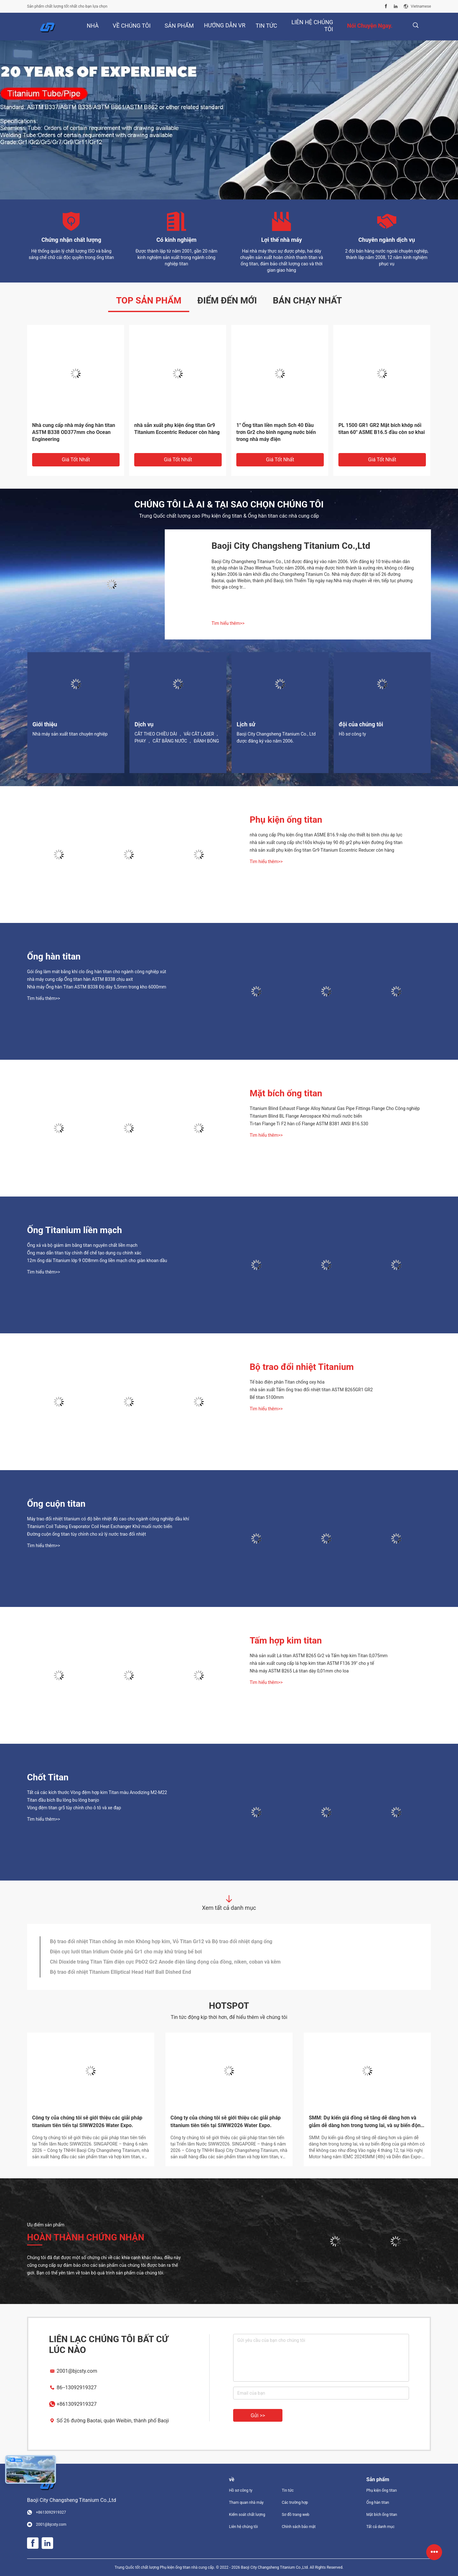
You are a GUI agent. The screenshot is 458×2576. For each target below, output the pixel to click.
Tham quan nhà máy (246, 2502)
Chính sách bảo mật (299, 2526)
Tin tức (288, 2490)
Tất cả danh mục (380, 2526)
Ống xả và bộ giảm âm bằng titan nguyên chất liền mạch (82, 1245)
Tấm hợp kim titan (286, 1640)
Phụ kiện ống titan (286, 819)
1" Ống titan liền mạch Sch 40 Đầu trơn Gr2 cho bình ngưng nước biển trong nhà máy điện (276, 432)
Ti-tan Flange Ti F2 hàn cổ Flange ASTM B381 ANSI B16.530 (309, 1123)
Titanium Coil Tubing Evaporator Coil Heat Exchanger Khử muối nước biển (99, 1526)
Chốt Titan (47, 1777)
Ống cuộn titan (56, 1503)
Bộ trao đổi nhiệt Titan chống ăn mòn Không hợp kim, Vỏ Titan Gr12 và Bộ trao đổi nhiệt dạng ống (161, 1941)
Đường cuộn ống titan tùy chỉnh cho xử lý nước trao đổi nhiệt (86, 1534)
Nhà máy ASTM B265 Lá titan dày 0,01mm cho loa (299, 1670)
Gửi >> (258, 2415)
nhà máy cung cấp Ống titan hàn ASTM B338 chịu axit (80, 979)
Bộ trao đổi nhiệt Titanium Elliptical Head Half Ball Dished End (120, 1972)
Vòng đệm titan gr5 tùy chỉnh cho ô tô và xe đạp (74, 1807)
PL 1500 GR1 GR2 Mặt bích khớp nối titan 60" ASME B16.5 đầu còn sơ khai (381, 428)
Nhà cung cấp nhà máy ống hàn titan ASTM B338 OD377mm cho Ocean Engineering (73, 432)
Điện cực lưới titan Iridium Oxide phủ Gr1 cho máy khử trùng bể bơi (126, 1952)
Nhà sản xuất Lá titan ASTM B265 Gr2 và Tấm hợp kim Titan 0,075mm (319, 1655)
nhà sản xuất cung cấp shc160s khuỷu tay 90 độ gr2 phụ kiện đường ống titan (326, 842)
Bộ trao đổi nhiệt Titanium (302, 1367)
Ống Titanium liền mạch (74, 1230)
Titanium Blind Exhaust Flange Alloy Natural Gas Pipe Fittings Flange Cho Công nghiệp (335, 1108)
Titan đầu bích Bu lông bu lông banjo (63, 1800)
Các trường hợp (295, 2502)
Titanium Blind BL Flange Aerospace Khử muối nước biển (306, 1116)
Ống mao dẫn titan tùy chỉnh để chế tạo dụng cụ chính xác (84, 1252)
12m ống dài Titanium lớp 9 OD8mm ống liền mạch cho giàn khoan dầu (97, 1260)
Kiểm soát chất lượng (247, 2514)
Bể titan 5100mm (267, 1397)
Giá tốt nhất (76, 460)
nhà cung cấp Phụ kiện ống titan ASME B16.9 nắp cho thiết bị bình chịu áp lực (326, 834)
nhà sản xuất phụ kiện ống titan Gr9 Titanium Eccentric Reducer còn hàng (177, 428)
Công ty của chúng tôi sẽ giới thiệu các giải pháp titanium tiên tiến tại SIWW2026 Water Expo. (87, 2121)
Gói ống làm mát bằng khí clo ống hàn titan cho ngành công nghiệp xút (96, 971)
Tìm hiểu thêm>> (228, 623)
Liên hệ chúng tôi (243, 2526)
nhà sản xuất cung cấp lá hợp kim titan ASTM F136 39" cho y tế (312, 1663)
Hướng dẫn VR (225, 25)
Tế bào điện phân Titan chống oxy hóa (287, 1382)
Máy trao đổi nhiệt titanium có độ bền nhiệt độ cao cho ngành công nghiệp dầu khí (108, 1518)
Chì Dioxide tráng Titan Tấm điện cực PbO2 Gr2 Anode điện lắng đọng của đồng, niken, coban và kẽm (165, 1962)
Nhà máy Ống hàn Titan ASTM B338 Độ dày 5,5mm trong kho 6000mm (96, 986)
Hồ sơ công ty (240, 2490)
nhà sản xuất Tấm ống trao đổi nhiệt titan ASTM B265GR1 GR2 (311, 1389)
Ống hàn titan (53, 956)
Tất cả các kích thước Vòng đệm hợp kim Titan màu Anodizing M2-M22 (97, 1792)
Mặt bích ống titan (286, 1093)
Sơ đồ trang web (295, 2514)
